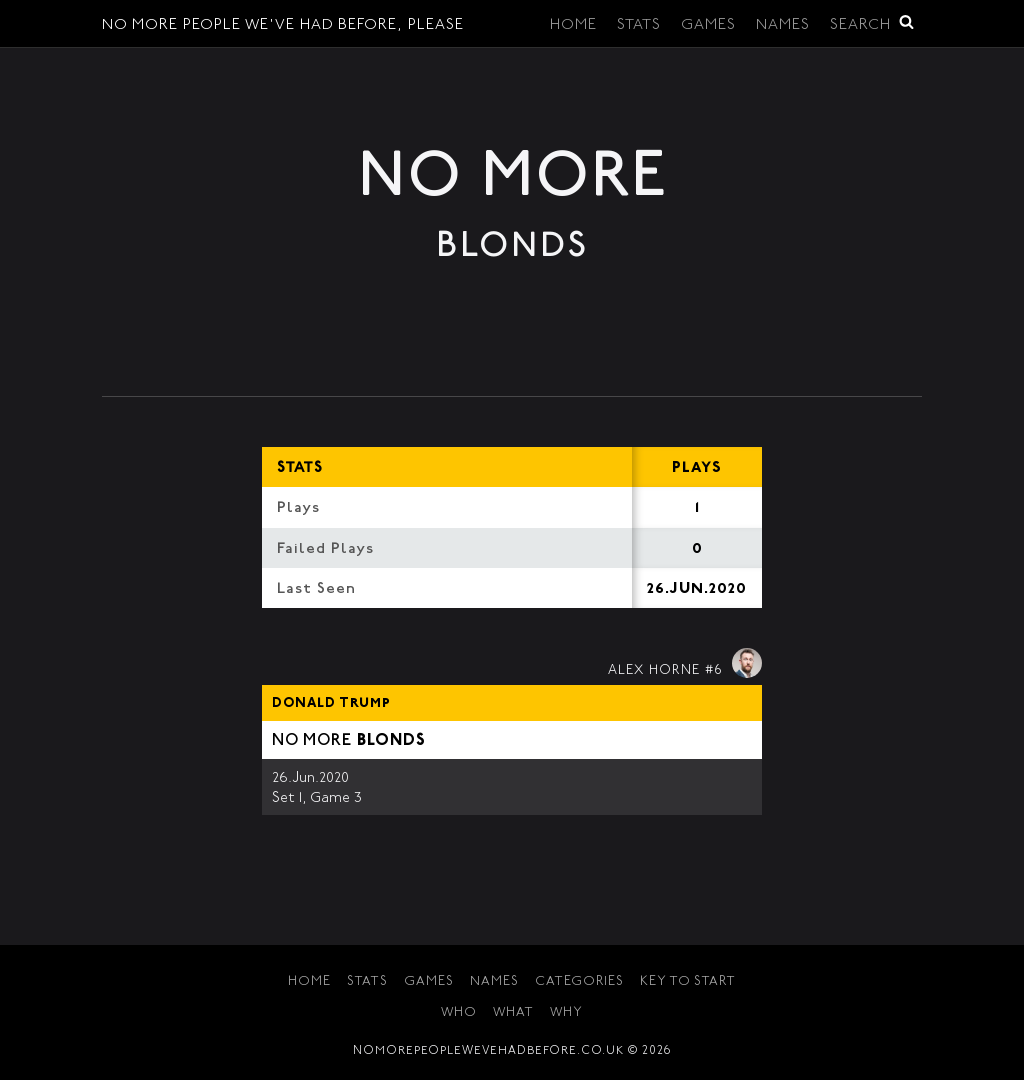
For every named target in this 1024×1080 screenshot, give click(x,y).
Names (783, 25)
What (513, 1013)
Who (459, 1013)
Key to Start (688, 982)
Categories (579, 982)
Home (573, 25)
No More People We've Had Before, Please (283, 25)
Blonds (391, 741)
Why (566, 1013)
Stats (639, 25)
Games (708, 25)
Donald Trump (331, 704)
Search (872, 23)
